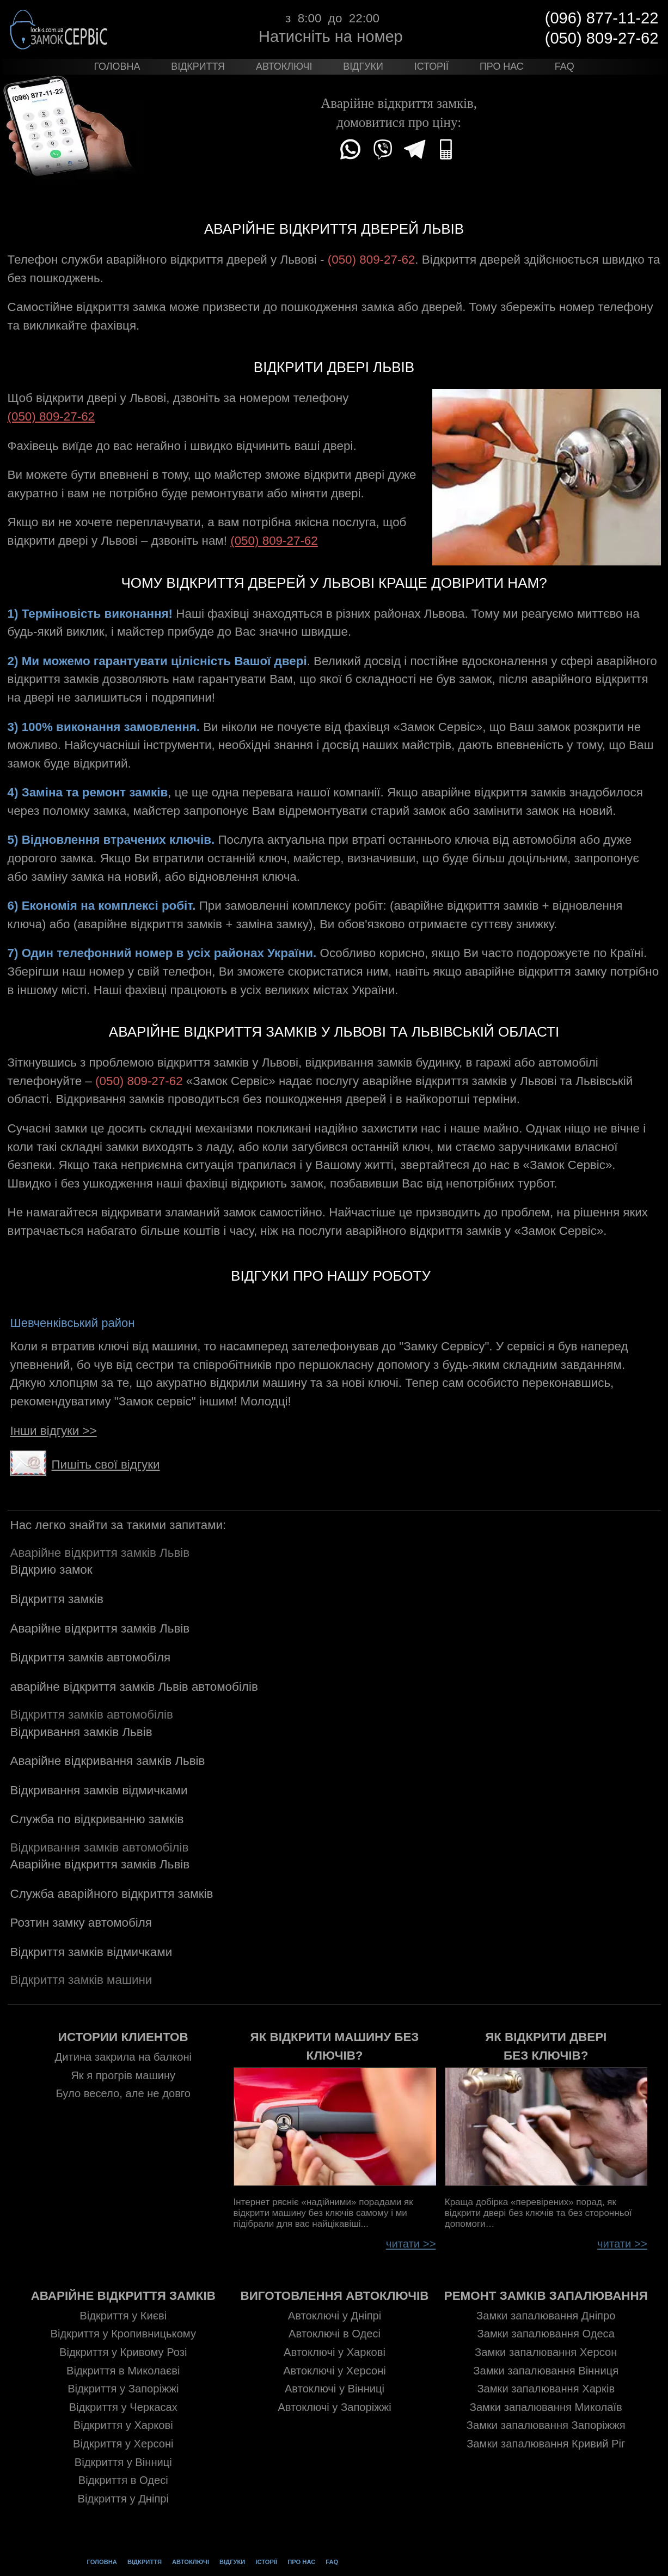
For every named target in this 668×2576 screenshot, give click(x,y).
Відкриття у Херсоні (123, 2444)
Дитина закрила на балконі (123, 2057)
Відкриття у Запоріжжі (123, 2390)
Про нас (502, 66)
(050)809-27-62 (447, 149)
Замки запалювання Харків (546, 2390)
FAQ (564, 66)
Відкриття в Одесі (123, 2481)
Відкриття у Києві (123, 2316)
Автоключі (284, 66)
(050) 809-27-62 (51, 416)
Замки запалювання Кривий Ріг (546, 2444)
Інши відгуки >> (53, 1431)
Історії (431, 66)
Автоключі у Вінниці (334, 2390)
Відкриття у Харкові (123, 2426)
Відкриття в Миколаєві (123, 2371)
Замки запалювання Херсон (546, 2353)
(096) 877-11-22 (602, 18)
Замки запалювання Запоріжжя (546, 2426)
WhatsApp (351, 149)
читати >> (415, 2244)
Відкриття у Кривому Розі (123, 2353)
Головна (117, 66)
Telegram (415, 149)
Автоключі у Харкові (334, 2353)
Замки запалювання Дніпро (545, 2316)
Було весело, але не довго (123, 2093)
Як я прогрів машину (123, 2075)
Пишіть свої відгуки (91, 1464)
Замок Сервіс (62, 29)
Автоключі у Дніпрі (335, 2316)
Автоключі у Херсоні (334, 2371)
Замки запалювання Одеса (546, 2335)
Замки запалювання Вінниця (545, 2371)
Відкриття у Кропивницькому (124, 2335)
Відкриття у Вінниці (123, 2463)
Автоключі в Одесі (335, 2335)
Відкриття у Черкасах (123, 2408)
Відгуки (363, 66)
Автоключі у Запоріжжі (334, 2408)
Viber (383, 149)
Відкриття (198, 66)
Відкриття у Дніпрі (123, 2499)
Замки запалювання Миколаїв (546, 2408)
